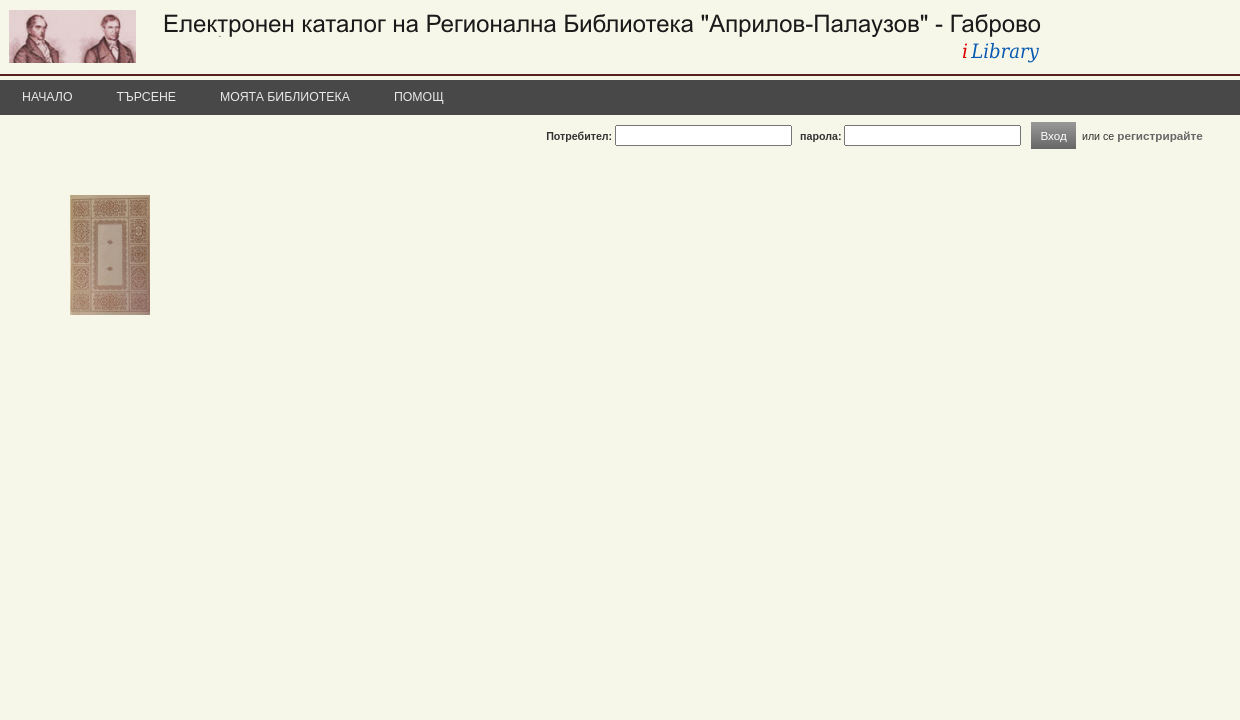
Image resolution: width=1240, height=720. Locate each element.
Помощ (419, 97)
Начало (47, 97)
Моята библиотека (285, 97)
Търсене (147, 97)
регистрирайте (1160, 135)
